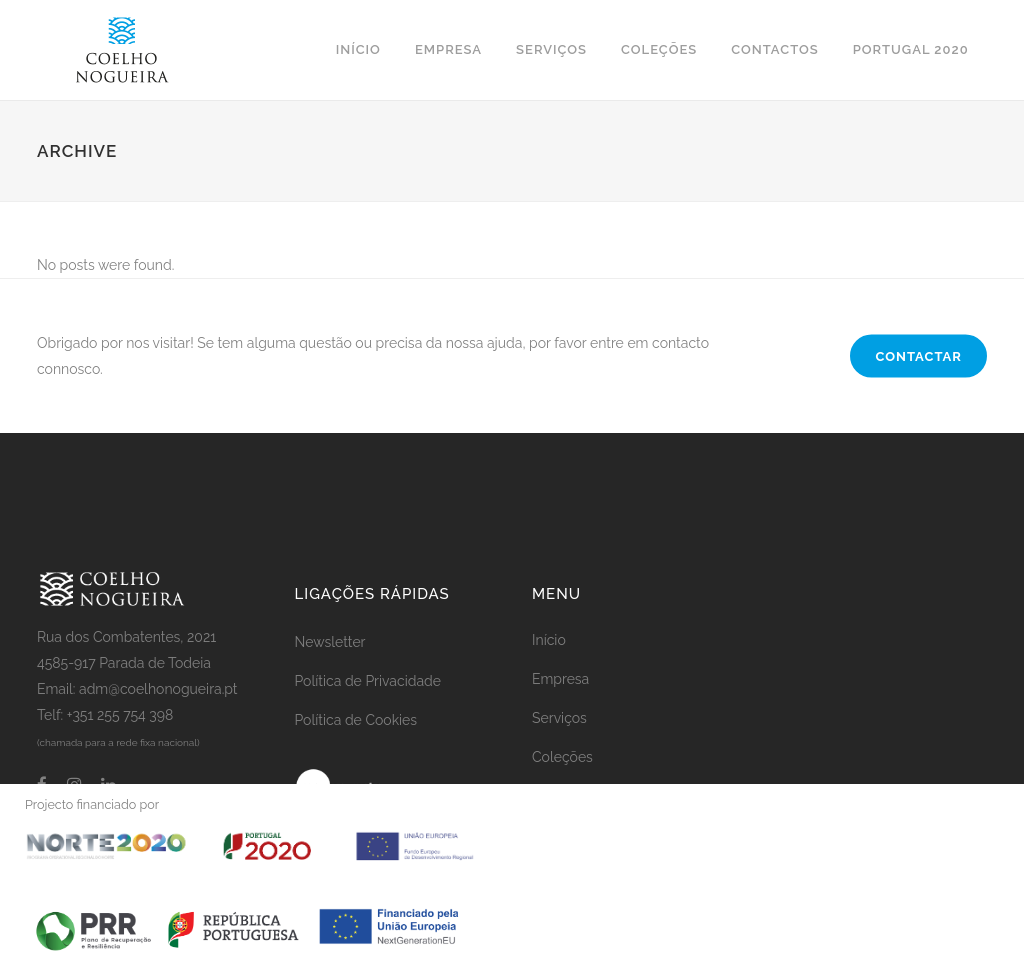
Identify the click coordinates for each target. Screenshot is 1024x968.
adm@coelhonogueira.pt (158, 689)
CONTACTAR (918, 356)
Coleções (562, 757)
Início (549, 640)
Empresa (560, 679)
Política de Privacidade (368, 681)
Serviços (559, 718)
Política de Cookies (356, 720)
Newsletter (330, 642)
